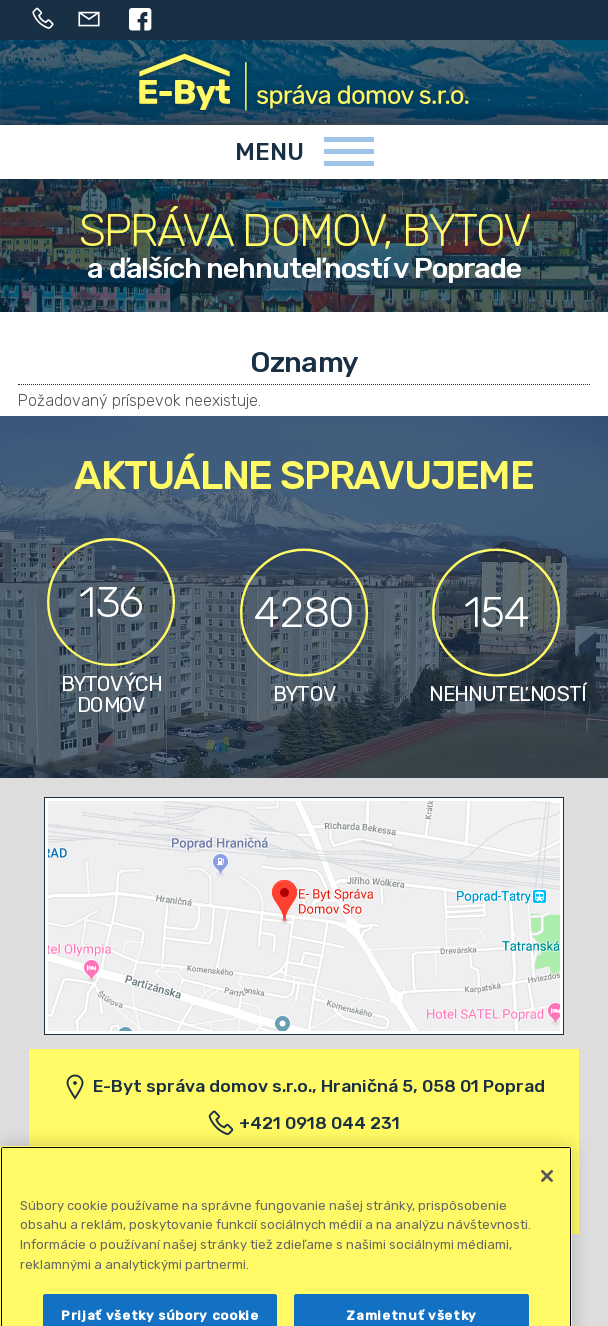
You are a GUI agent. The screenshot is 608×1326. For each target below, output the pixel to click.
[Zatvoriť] (547, 1195)
